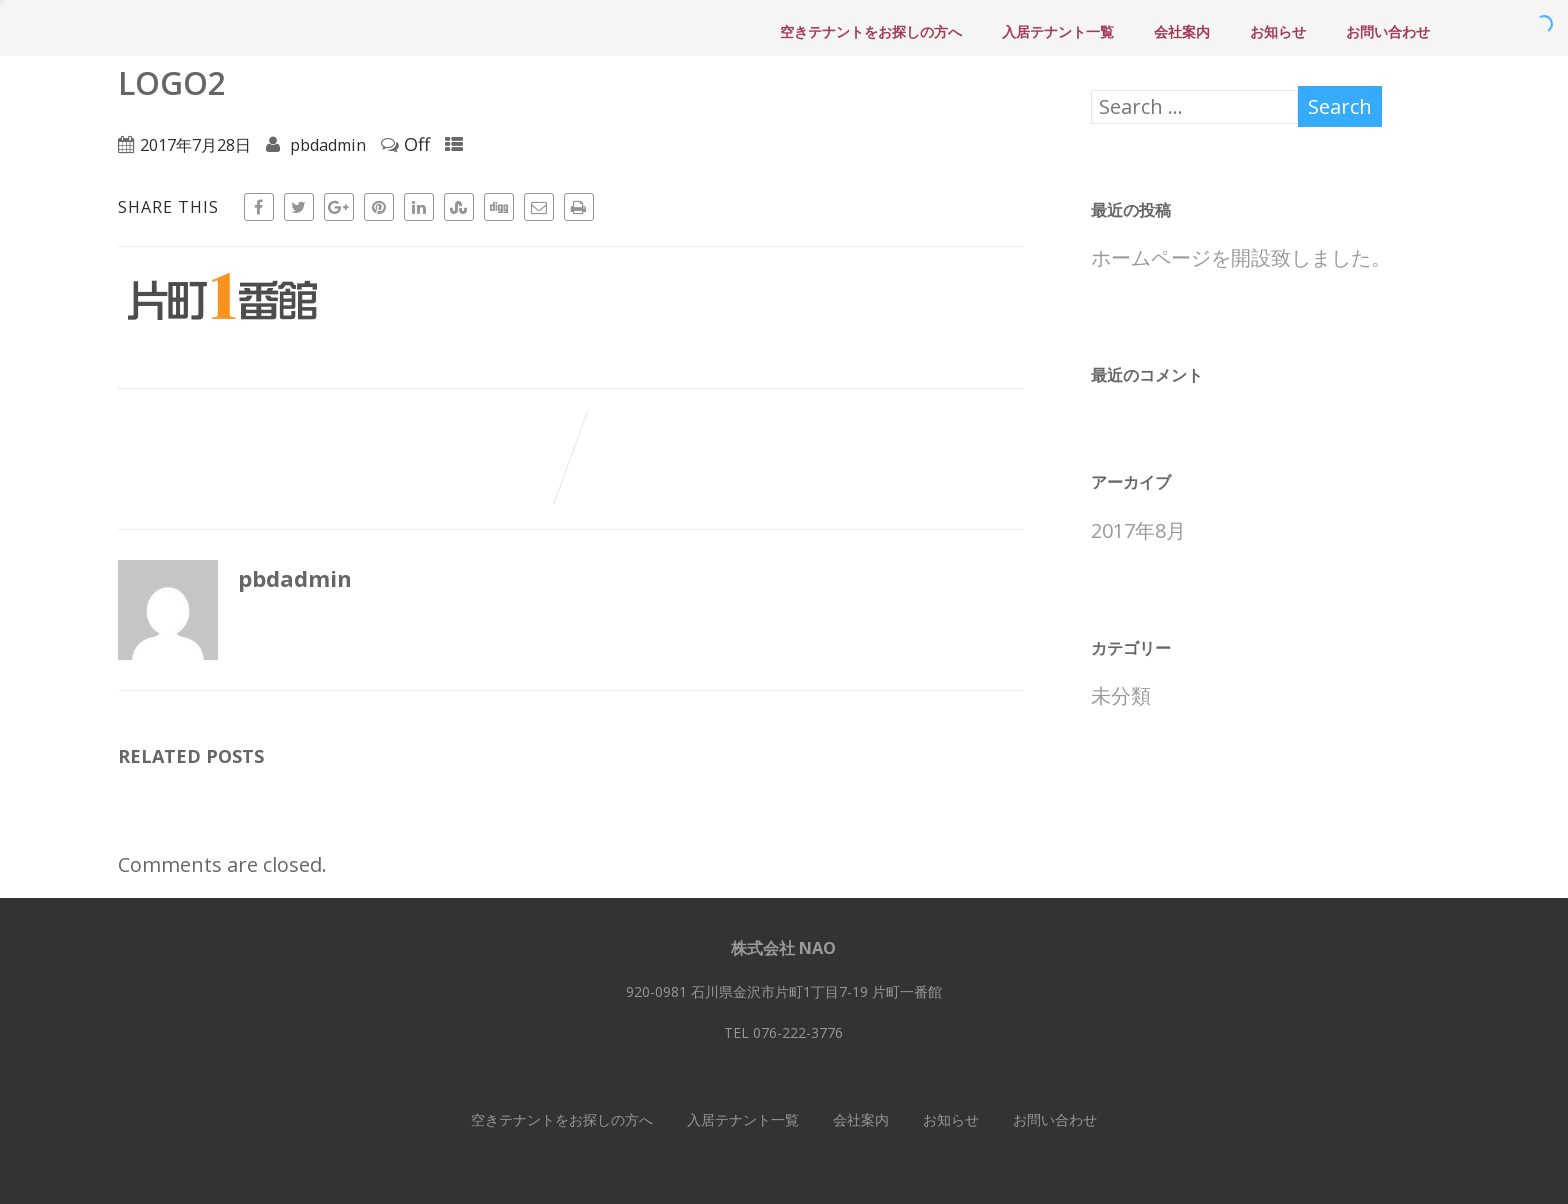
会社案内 (1182, 31)
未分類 (1121, 695)
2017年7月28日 (195, 145)
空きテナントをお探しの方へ (871, 31)
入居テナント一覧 (1058, 31)
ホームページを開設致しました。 (1241, 257)
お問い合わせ (1388, 31)
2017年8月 (1138, 530)
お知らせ (1278, 31)
